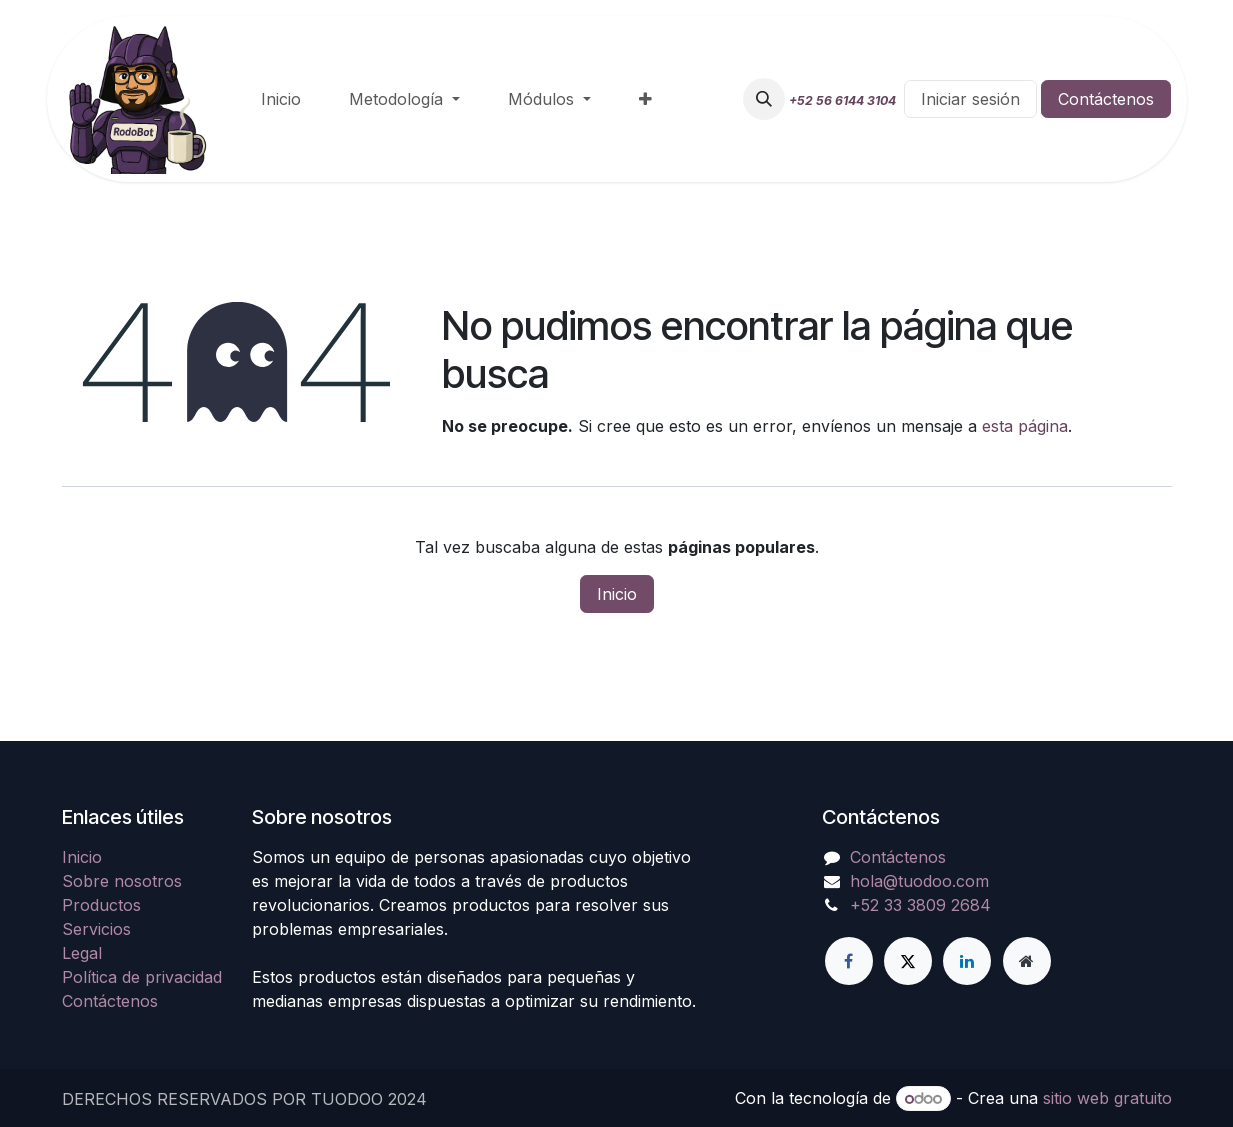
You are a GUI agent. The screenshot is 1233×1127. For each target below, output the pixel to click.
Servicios (96, 929)
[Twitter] (908, 961)
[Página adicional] (1027, 961)
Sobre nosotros (122, 881)
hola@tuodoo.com (919, 881)
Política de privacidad (142, 977)
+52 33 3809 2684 (920, 905)
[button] (764, 99)
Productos (101, 905)
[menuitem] (281, 99)
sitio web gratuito (1107, 1098)
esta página (1025, 426)
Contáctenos (1106, 99)
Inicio (617, 594)
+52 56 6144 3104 (842, 100)
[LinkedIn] (967, 961)
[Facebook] (849, 961)
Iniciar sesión (970, 99)
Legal (82, 953)
